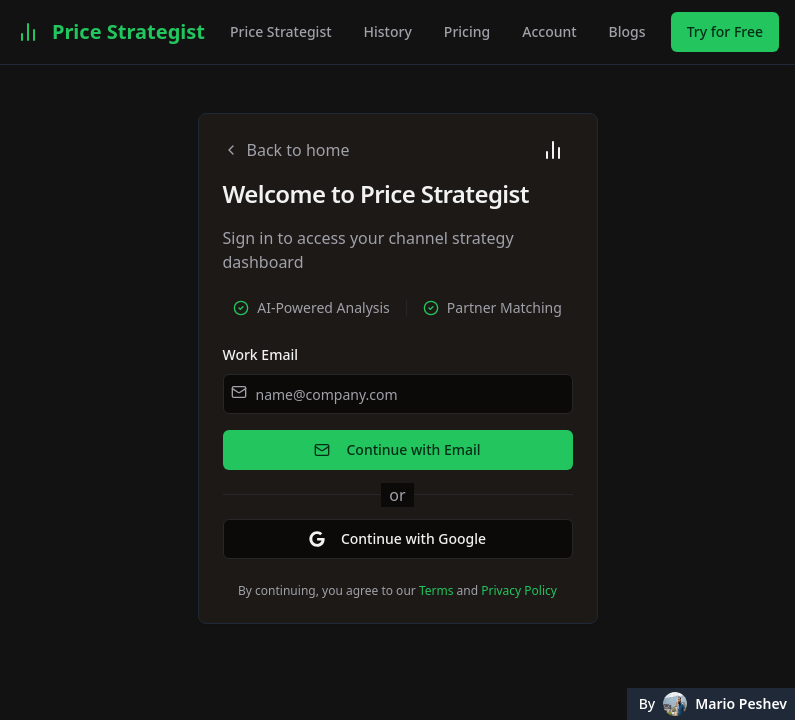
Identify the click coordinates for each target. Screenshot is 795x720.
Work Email (260, 354)
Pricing (467, 31)
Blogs (627, 31)
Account (549, 31)
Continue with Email (397, 449)
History (388, 31)
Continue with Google (397, 538)
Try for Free (725, 31)
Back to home (286, 150)
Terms (436, 590)
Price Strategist (281, 31)
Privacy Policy (519, 590)
